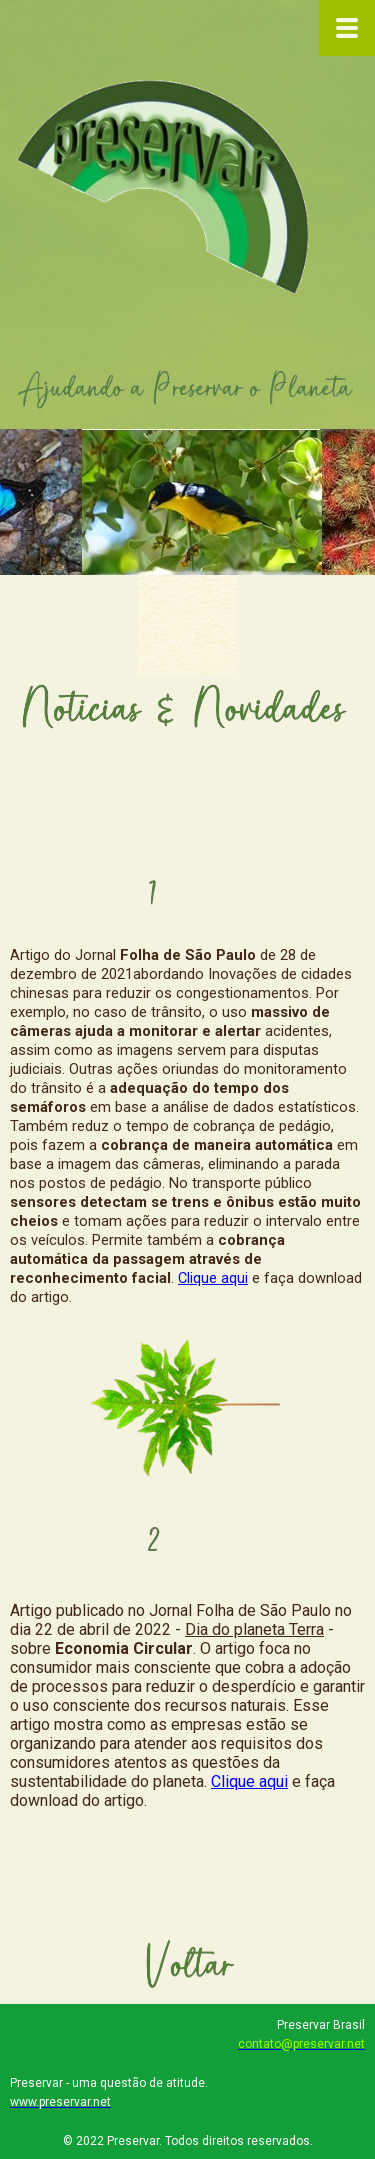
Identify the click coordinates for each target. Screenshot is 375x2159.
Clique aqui (213, 1278)
